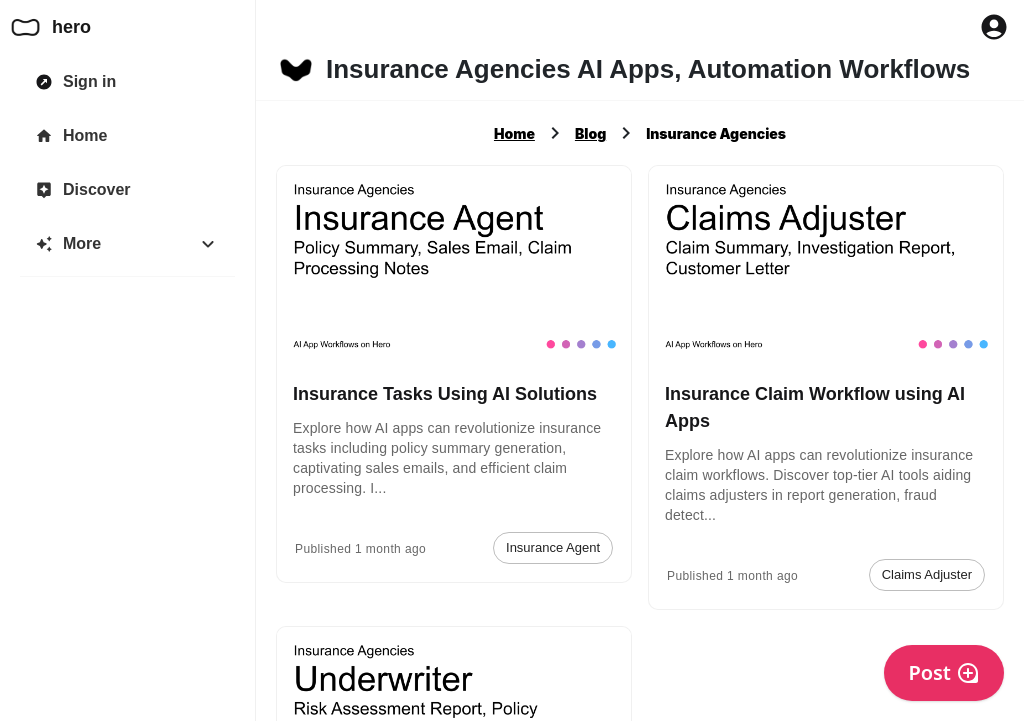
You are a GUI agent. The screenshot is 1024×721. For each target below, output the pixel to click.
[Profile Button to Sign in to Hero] (994, 27)
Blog (590, 133)
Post (944, 672)
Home (514, 133)
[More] (127, 244)
